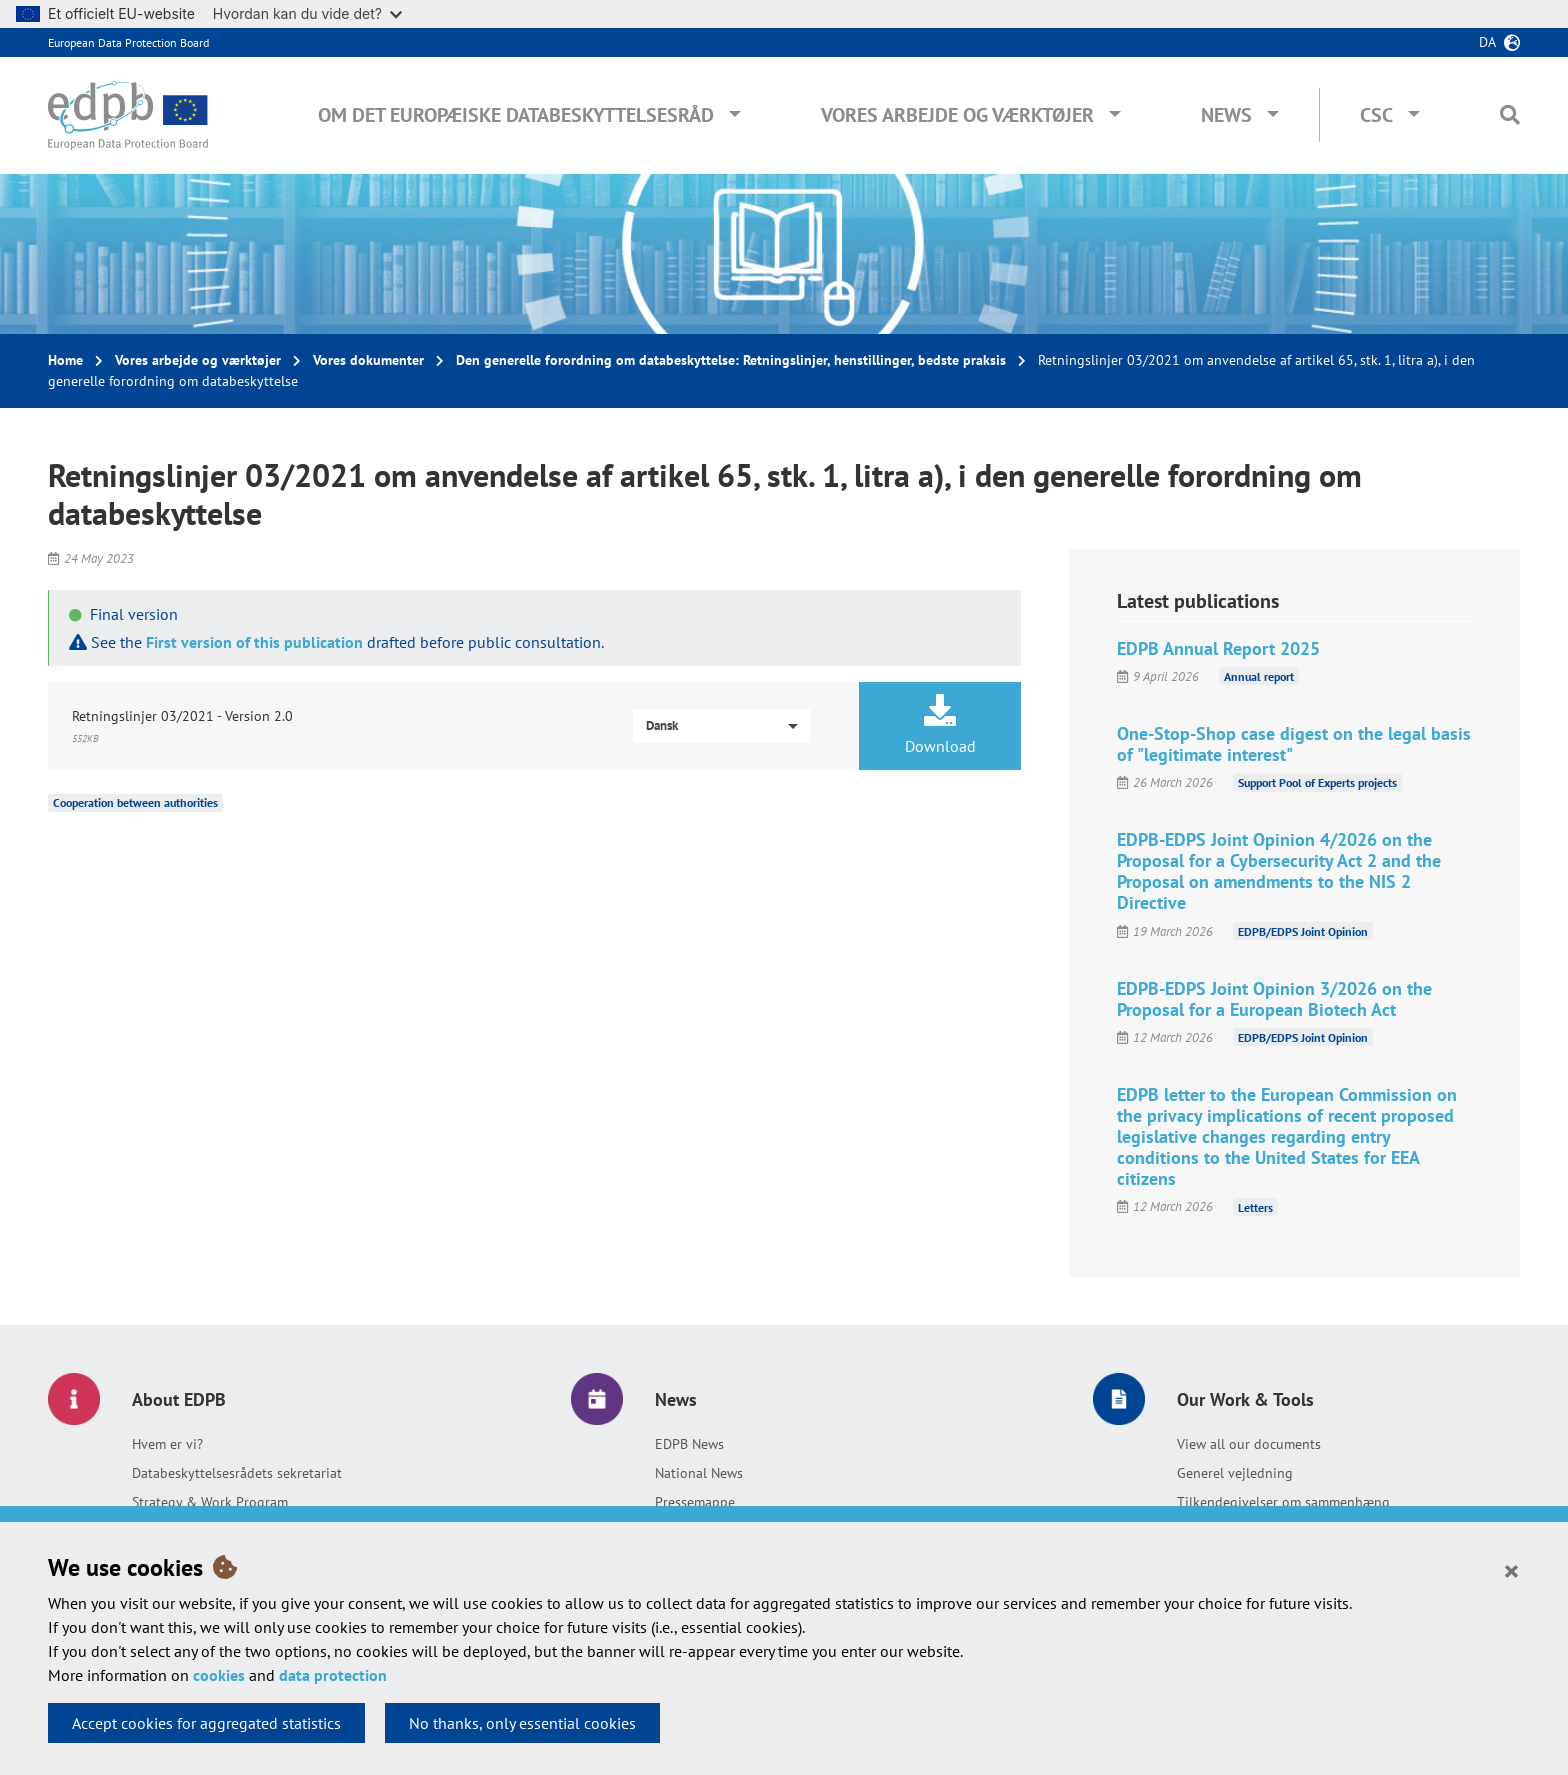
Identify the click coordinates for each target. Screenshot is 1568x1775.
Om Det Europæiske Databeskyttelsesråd (516, 115)
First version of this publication (254, 642)
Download (940, 725)
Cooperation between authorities (135, 802)
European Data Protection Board (128, 42)
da (1487, 42)
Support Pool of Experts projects (1317, 782)
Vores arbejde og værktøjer (957, 115)
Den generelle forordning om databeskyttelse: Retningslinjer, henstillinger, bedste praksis (731, 360)
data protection (333, 1675)
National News (699, 1473)
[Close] (1511, 1570)
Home (65, 360)
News (1226, 115)
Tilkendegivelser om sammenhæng (1283, 1502)
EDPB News (689, 1444)
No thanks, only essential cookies (522, 1723)
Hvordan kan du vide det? (307, 13)
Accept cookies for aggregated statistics (206, 1723)
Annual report (1259, 676)
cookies (219, 1675)
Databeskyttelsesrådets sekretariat (237, 1473)
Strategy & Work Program (210, 1502)
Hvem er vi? (167, 1444)
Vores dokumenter (368, 360)
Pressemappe (695, 1502)
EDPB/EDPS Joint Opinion (1303, 931)
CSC (1376, 115)
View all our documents (1249, 1444)
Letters (1255, 1206)
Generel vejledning (1235, 1473)
